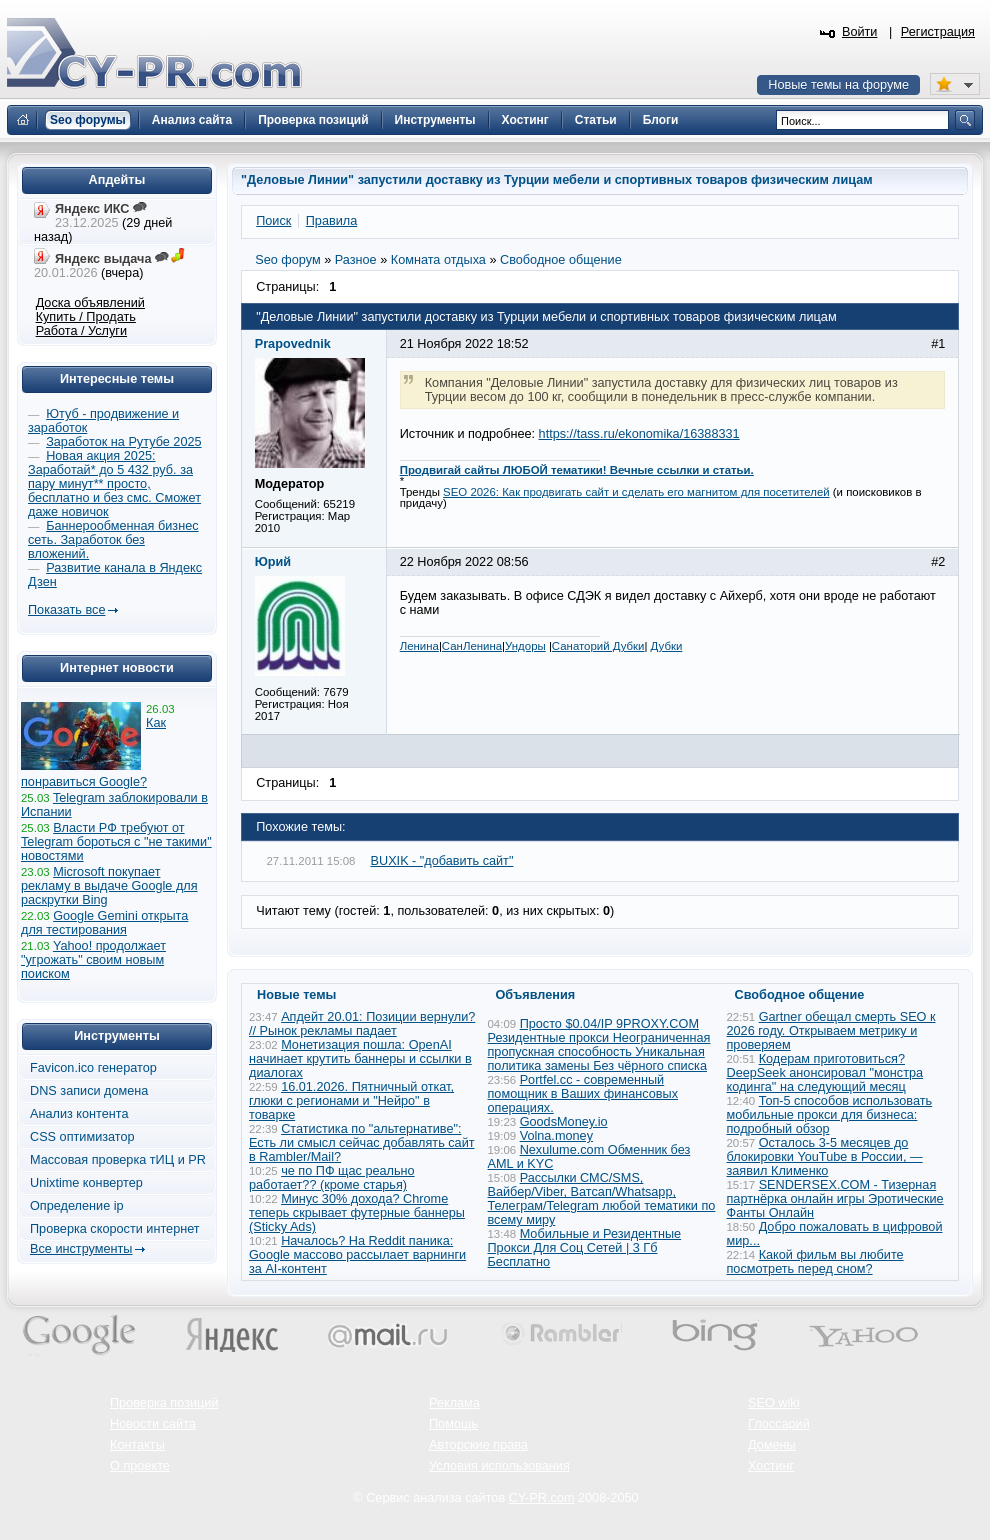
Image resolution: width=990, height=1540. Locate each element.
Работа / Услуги (81, 331)
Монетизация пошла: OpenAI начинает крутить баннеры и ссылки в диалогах (360, 1059)
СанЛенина (472, 646)
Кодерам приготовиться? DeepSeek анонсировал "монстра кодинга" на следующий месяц (825, 1073)
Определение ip (77, 1206)
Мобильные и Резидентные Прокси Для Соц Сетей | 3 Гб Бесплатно (585, 1248)
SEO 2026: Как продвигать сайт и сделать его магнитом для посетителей (636, 492)
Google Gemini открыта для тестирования (104, 923)
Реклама (454, 1403)
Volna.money (556, 1136)
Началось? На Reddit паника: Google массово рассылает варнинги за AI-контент (357, 1255)
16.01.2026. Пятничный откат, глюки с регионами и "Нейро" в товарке (351, 1101)
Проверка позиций (164, 1403)
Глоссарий (779, 1424)
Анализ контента (79, 1114)
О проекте (140, 1466)
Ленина (419, 646)
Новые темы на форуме (838, 85)
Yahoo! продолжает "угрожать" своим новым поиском (93, 960)
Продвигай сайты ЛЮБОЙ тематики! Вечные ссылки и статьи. (577, 470)
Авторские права (478, 1445)
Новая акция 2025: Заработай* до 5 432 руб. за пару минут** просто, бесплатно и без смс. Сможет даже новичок (114, 484)
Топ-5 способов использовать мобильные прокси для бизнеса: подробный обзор (830, 1115)
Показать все (66, 610)
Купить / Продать (86, 317)
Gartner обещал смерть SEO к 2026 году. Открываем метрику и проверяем (831, 1031)
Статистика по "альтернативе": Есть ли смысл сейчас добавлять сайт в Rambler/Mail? (362, 1143)
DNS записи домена (89, 1091)
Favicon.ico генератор (93, 1068)
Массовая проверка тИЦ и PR (118, 1160)
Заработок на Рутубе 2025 (123, 442)
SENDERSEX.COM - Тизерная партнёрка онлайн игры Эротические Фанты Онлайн (835, 1199)
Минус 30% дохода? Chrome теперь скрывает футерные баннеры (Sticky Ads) (357, 1213)
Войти (860, 32)
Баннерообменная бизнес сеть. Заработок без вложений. (113, 540)
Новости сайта (153, 1424)
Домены (772, 1445)
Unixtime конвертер (86, 1183)
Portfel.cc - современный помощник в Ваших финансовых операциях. (583, 1094)
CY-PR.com (542, 1498)
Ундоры (525, 646)
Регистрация (938, 32)
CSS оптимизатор (82, 1137)
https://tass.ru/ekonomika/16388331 (639, 434)
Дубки (667, 646)
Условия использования (499, 1466)
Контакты (137, 1445)
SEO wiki (773, 1403)
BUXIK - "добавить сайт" (442, 861)
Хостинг (771, 1466)
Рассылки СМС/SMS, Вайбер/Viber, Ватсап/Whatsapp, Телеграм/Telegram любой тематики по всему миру (602, 1199)
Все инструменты (81, 1249)
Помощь (453, 1424)
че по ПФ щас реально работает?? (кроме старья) (332, 1178)
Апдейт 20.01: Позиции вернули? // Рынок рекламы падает (362, 1024)
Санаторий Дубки (598, 646)
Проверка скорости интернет (115, 1229)
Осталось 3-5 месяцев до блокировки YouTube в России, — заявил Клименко (825, 1157)
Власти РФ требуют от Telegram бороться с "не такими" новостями (116, 842)
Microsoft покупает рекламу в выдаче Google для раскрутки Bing (109, 886)
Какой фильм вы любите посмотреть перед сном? (815, 1262)
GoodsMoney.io (564, 1122)
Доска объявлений (90, 303)
